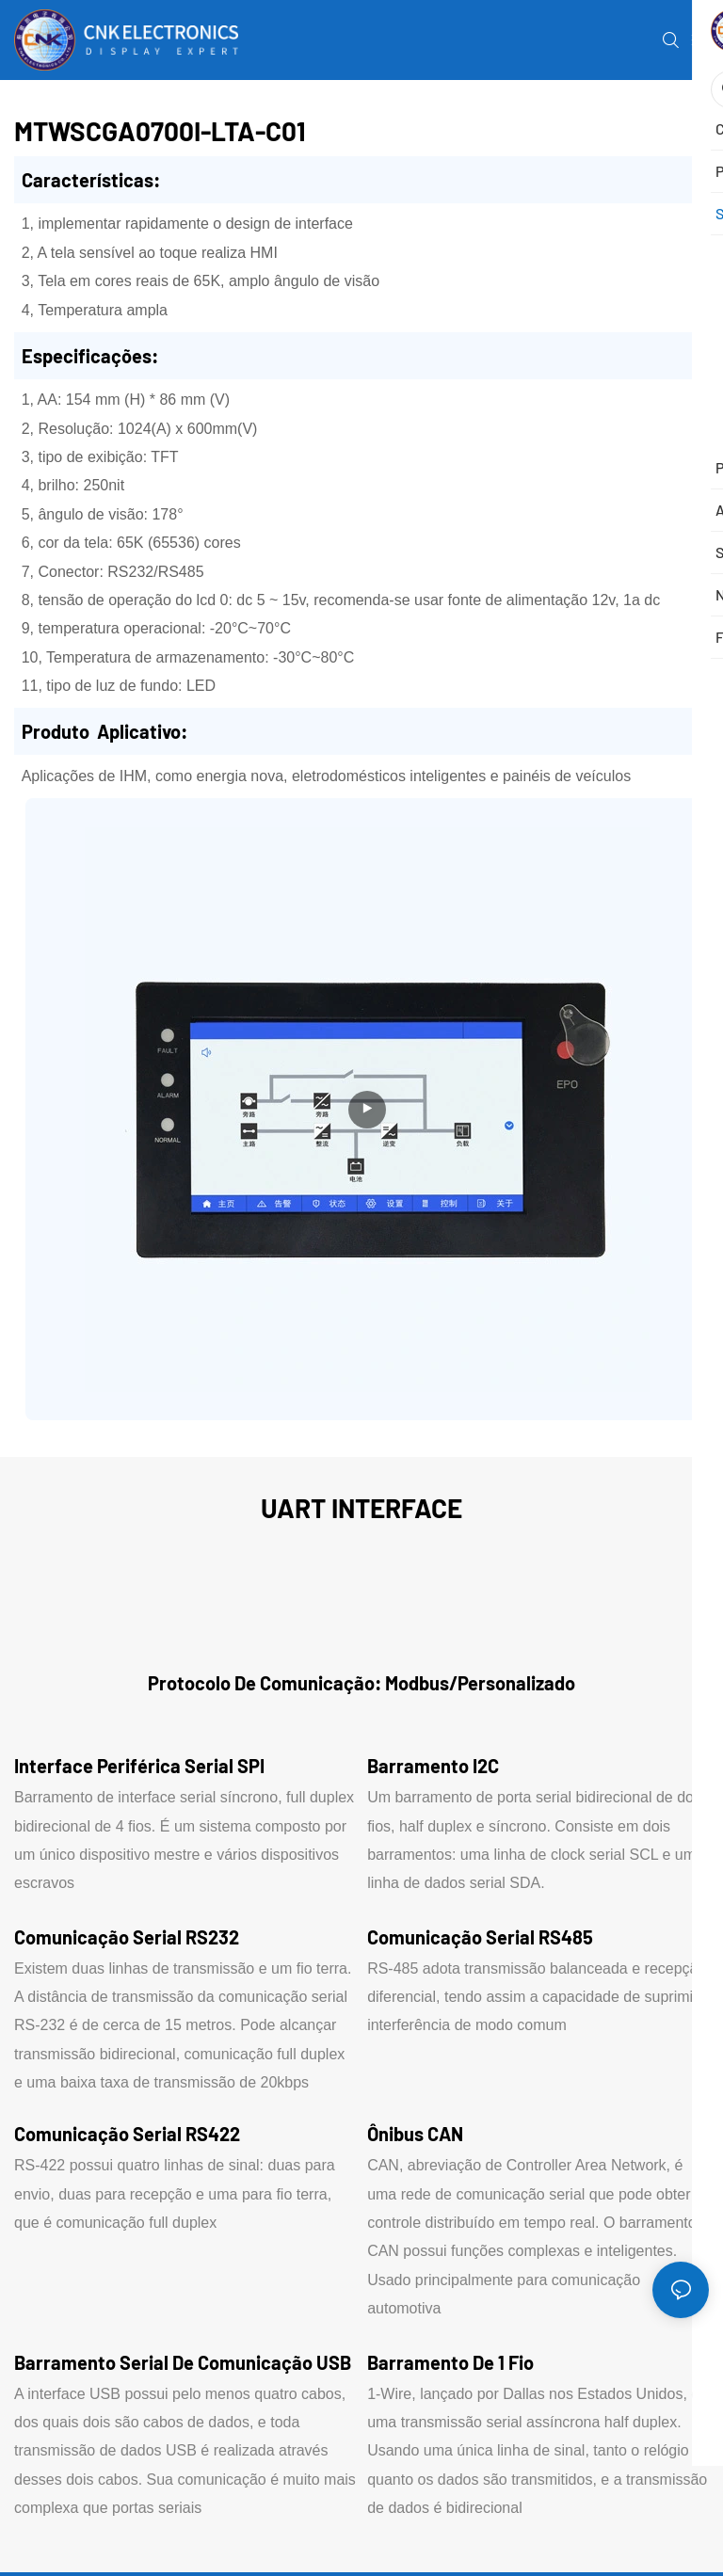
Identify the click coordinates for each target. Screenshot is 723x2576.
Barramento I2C (433, 1765)
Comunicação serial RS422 (127, 2133)
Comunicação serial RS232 (126, 1937)
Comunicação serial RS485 (480, 1937)
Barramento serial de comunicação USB (182, 2362)
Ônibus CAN (415, 2133)
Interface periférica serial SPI (139, 1765)
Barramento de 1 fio (450, 2362)
